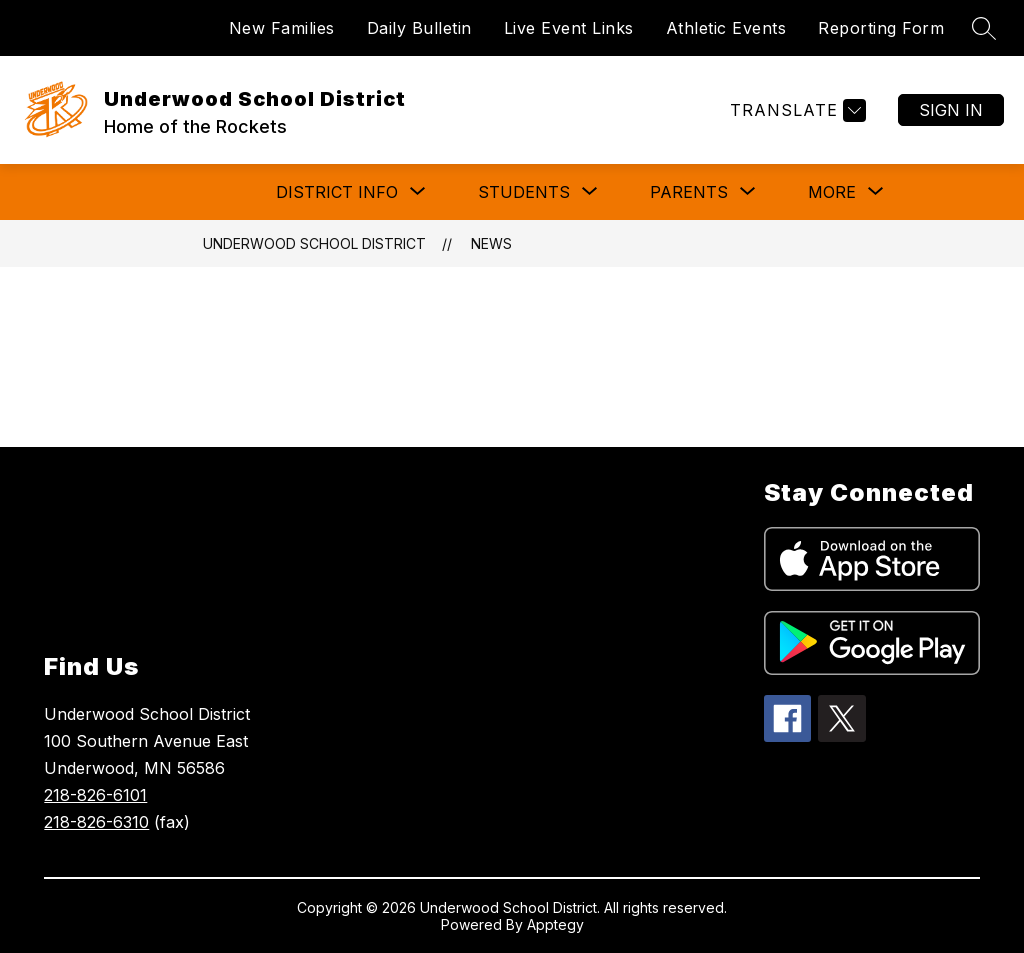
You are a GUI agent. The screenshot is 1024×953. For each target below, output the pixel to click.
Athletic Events (726, 28)
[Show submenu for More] (832, 192)
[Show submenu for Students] (524, 192)
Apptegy (555, 924)
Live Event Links (569, 28)
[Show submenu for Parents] (689, 192)
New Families (282, 28)
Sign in (951, 110)
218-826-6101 (95, 795)
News (491, 243)
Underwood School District (314, 243)
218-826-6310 (96, 822)
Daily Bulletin (419, 28)
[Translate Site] (795, 110)
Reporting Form (881, 28)
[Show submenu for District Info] (337, 192)
